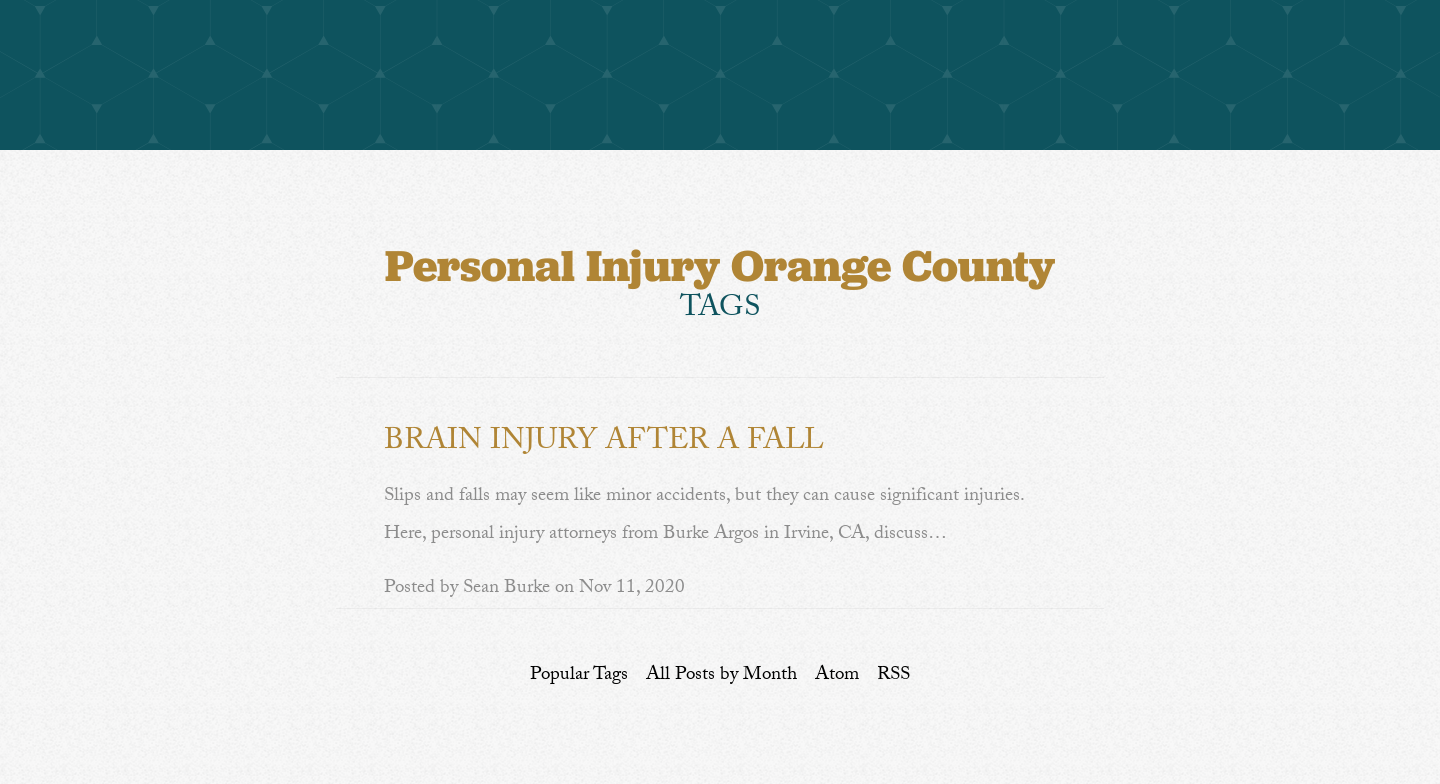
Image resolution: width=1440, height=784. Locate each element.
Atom (837, 676)
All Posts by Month (721, 676)
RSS (893, 676)
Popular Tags (579, 676)
